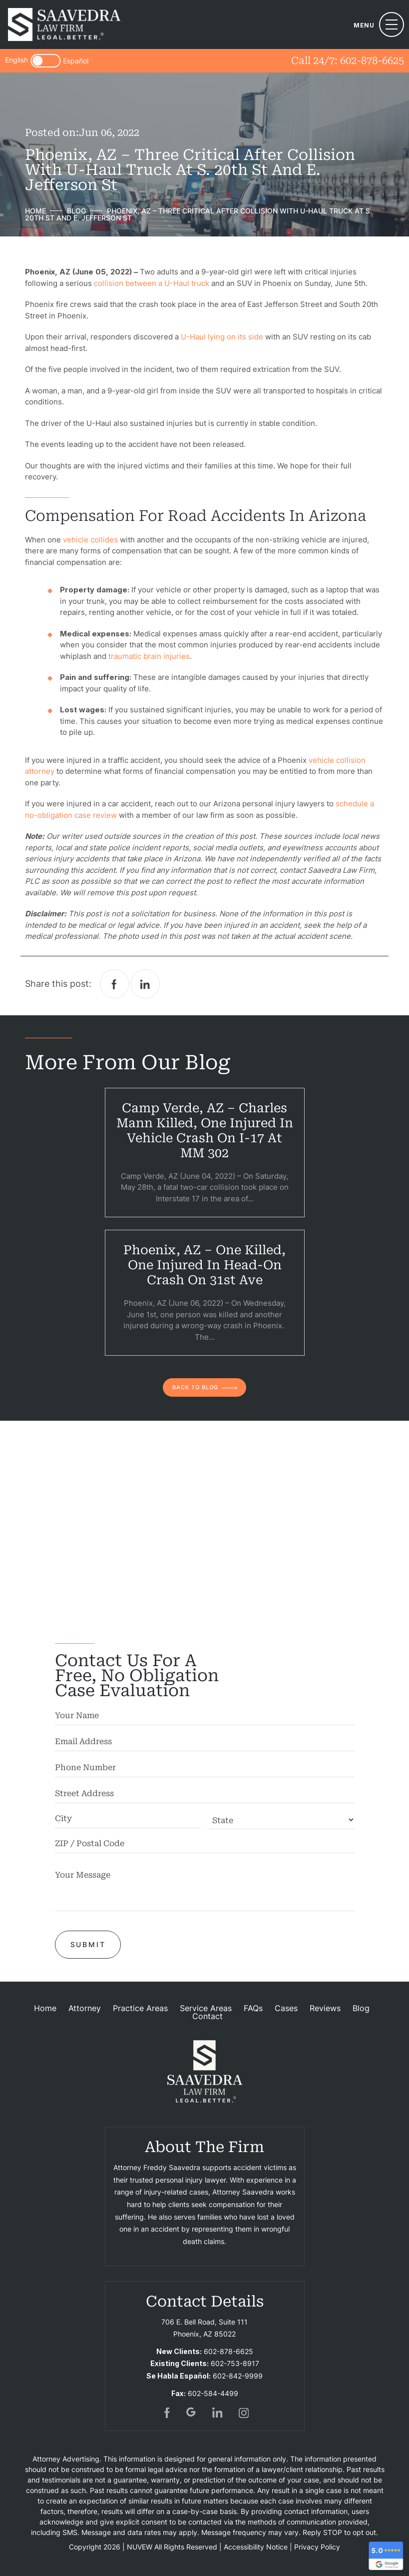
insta (243, 2412)
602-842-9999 (238, 2376)
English (16, 60)
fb (165, 2412)
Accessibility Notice (256, 2547)
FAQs (253, 2008)
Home (45, 2008)
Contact (207, 2016)
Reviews (325, 2008)
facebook (114, 984)
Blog (361, 2008)
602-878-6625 (372, 60)
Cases (286, 2008)
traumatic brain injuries (149, 656)
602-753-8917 (235, 2363)
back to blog (195, 1387)
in (217, 2412)
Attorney (84, 2008)
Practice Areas (140, 2008)
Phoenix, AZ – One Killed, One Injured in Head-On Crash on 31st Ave (204, 1265)
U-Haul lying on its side (222, 336)
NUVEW (139, 2547)
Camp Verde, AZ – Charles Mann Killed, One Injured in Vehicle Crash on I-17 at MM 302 (204, 1130)
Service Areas (206, 2008)
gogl (191, 2412)
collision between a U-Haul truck (151, 283)
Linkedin (145, 984)
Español (75, 60)
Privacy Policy (317, 2547)
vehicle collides (90, 539)
